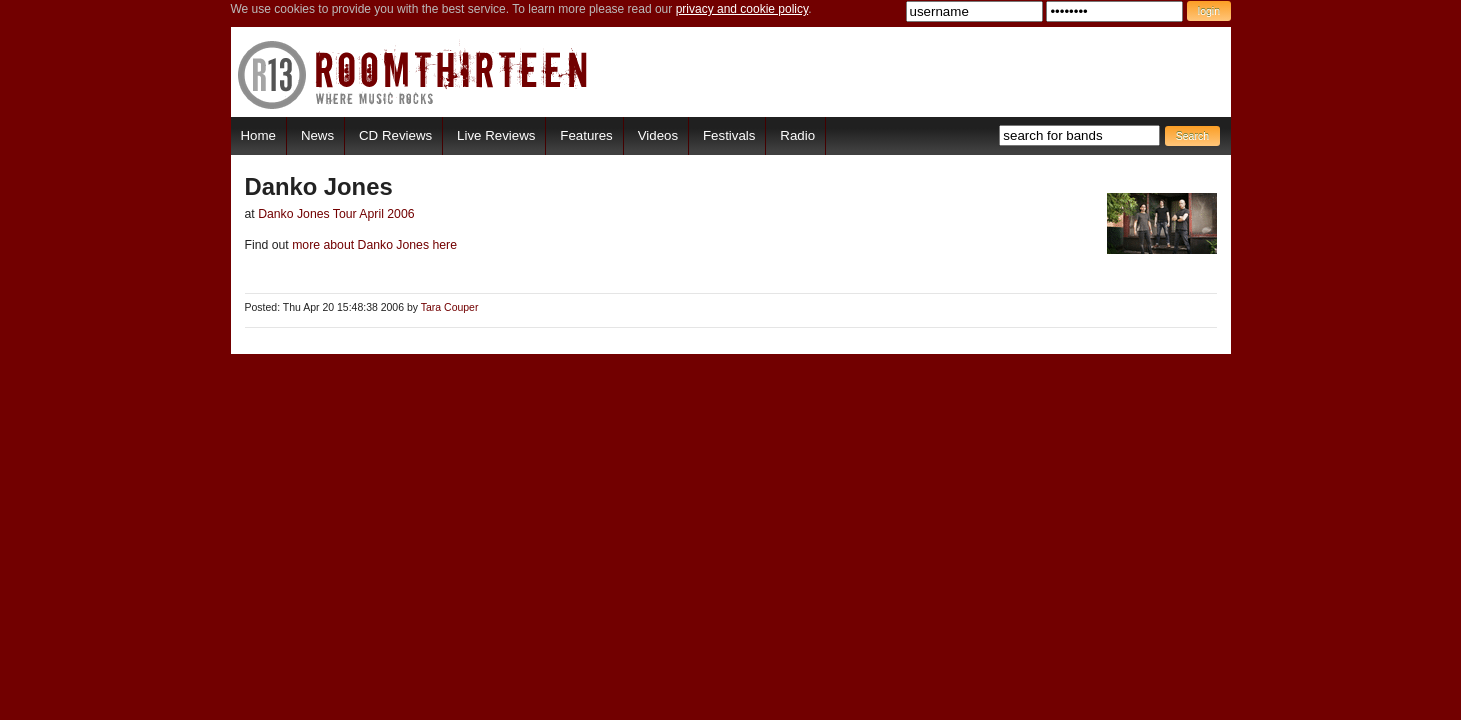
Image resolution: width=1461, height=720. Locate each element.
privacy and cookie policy (742, 9)
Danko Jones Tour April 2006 (336, 214)
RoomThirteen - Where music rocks (413, 74)
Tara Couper (450, 307)
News (317, 135)
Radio (797, 135)
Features (586, 135)
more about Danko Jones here (373, 245)
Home (258, 135)
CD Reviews (395, 135)
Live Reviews (496, 135)
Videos (658, 135)
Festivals (729, 135)
